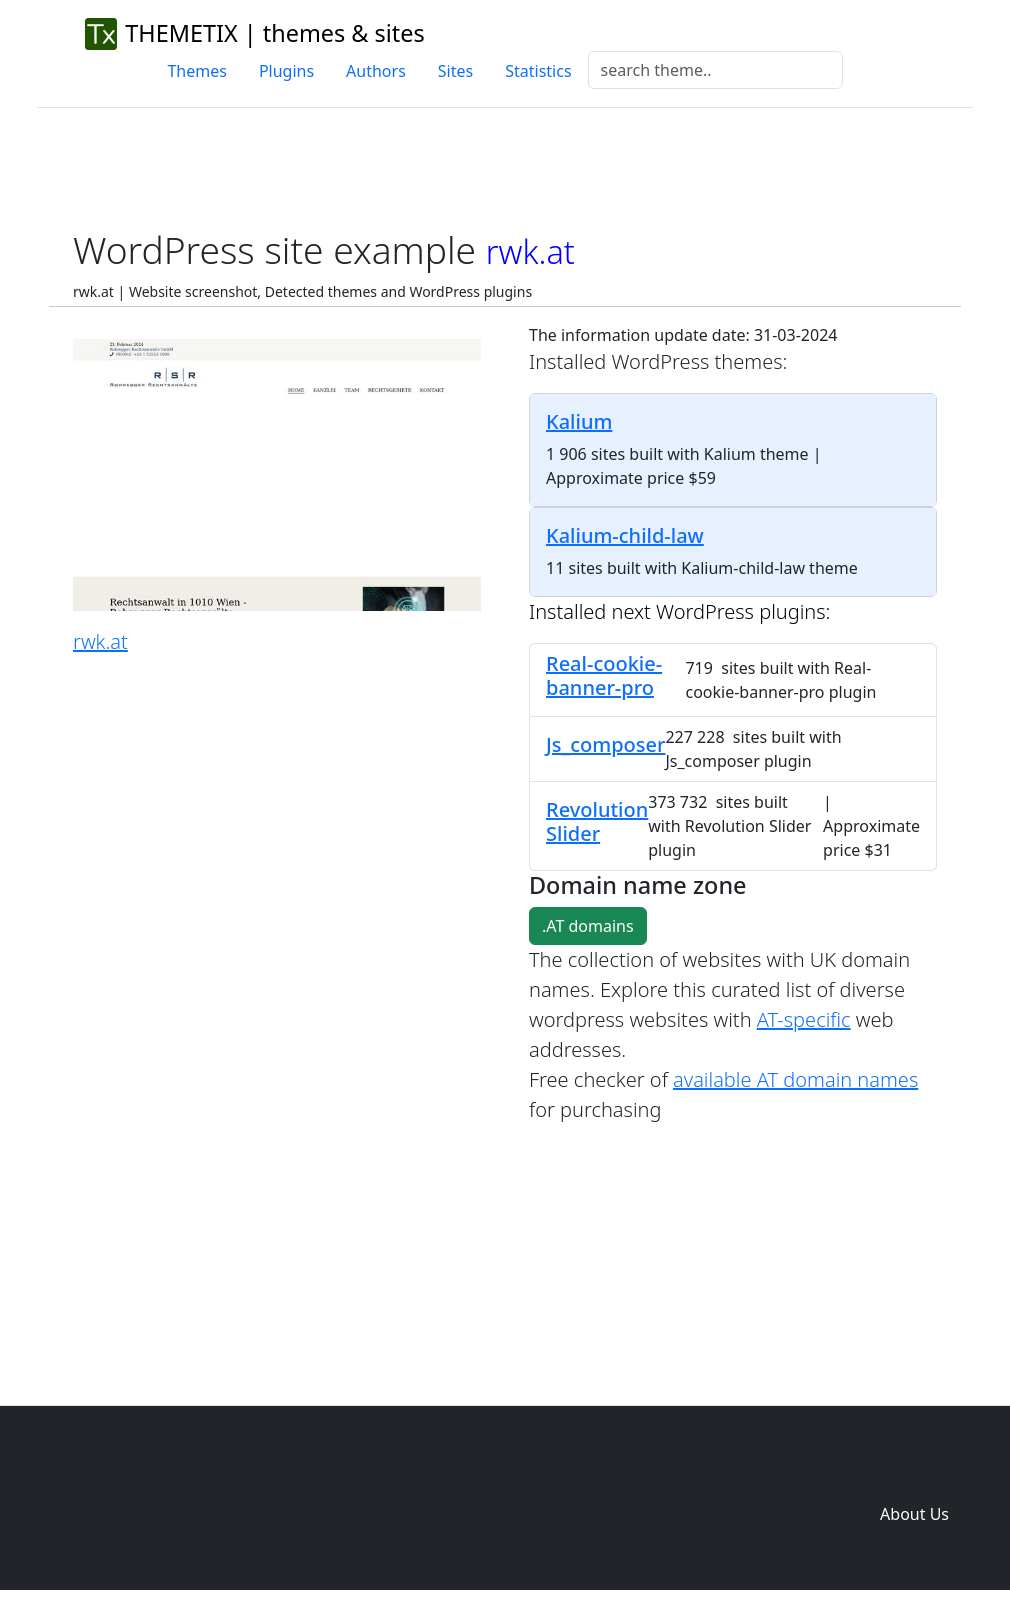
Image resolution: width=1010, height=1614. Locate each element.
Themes (196, 71)
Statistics (538, 71)
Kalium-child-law (625, 535)
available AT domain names (795, 1079)
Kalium (579, 421)
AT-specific (804, 1019)
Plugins (286, 71)
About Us (914, 1514)
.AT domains (588, 926)
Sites (455, 71)
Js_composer (605, 744)
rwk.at (100, 641)
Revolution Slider (597, 821)
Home (621, 1474)
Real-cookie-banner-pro (604, 675)
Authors (376, 71)
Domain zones (911, 1474)
